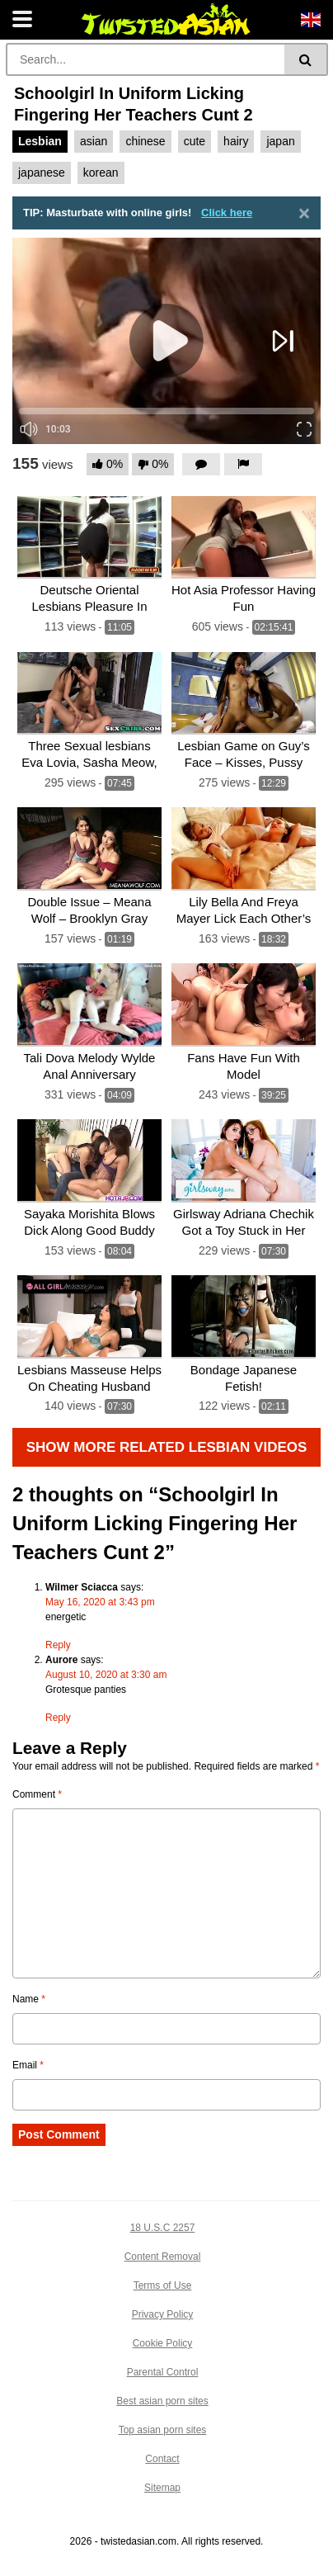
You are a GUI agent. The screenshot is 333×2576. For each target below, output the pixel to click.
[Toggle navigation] (22, 20)
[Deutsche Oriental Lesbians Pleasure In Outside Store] (89, 537)
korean (101, 172)
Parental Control (163, 2372)
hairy (235, 141)
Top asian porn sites (163, 2430)
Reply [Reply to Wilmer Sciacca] (58, 1645)
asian (93, 141)
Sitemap (162, 2487)
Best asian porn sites (162, 2401)
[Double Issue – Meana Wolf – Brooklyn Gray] (89, 849)
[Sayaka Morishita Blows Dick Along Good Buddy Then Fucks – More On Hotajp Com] (89, 1161)
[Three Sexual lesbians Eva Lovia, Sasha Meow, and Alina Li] (89, 693)
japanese (41, 172)
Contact (162, 2459)
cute (194, 141)
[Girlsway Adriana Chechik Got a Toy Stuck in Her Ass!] (243, 1161)
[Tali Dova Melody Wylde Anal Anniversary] (89, 1005)
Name (28, 1999)
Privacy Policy (163, 2314)
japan (280, 141)
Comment (37, 1794)
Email (28, 2065)
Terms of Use (163, 2285)
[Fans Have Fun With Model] (243, 1005)
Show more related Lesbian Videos (166, 1447)
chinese (145, 141)
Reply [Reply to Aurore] (58, 1717)
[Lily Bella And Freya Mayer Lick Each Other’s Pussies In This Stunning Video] (243, 849)
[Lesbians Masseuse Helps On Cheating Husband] (89, 1317)
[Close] (304, 213)
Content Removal (162, 2256)
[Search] (147, 59)
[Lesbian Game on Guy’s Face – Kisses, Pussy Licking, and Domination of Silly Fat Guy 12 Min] (243, 693)
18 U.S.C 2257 (162, 2227)
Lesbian (40, 141)
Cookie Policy (163, 2343)
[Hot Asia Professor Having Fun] (243, 537)
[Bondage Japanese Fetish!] (243, 1317)
